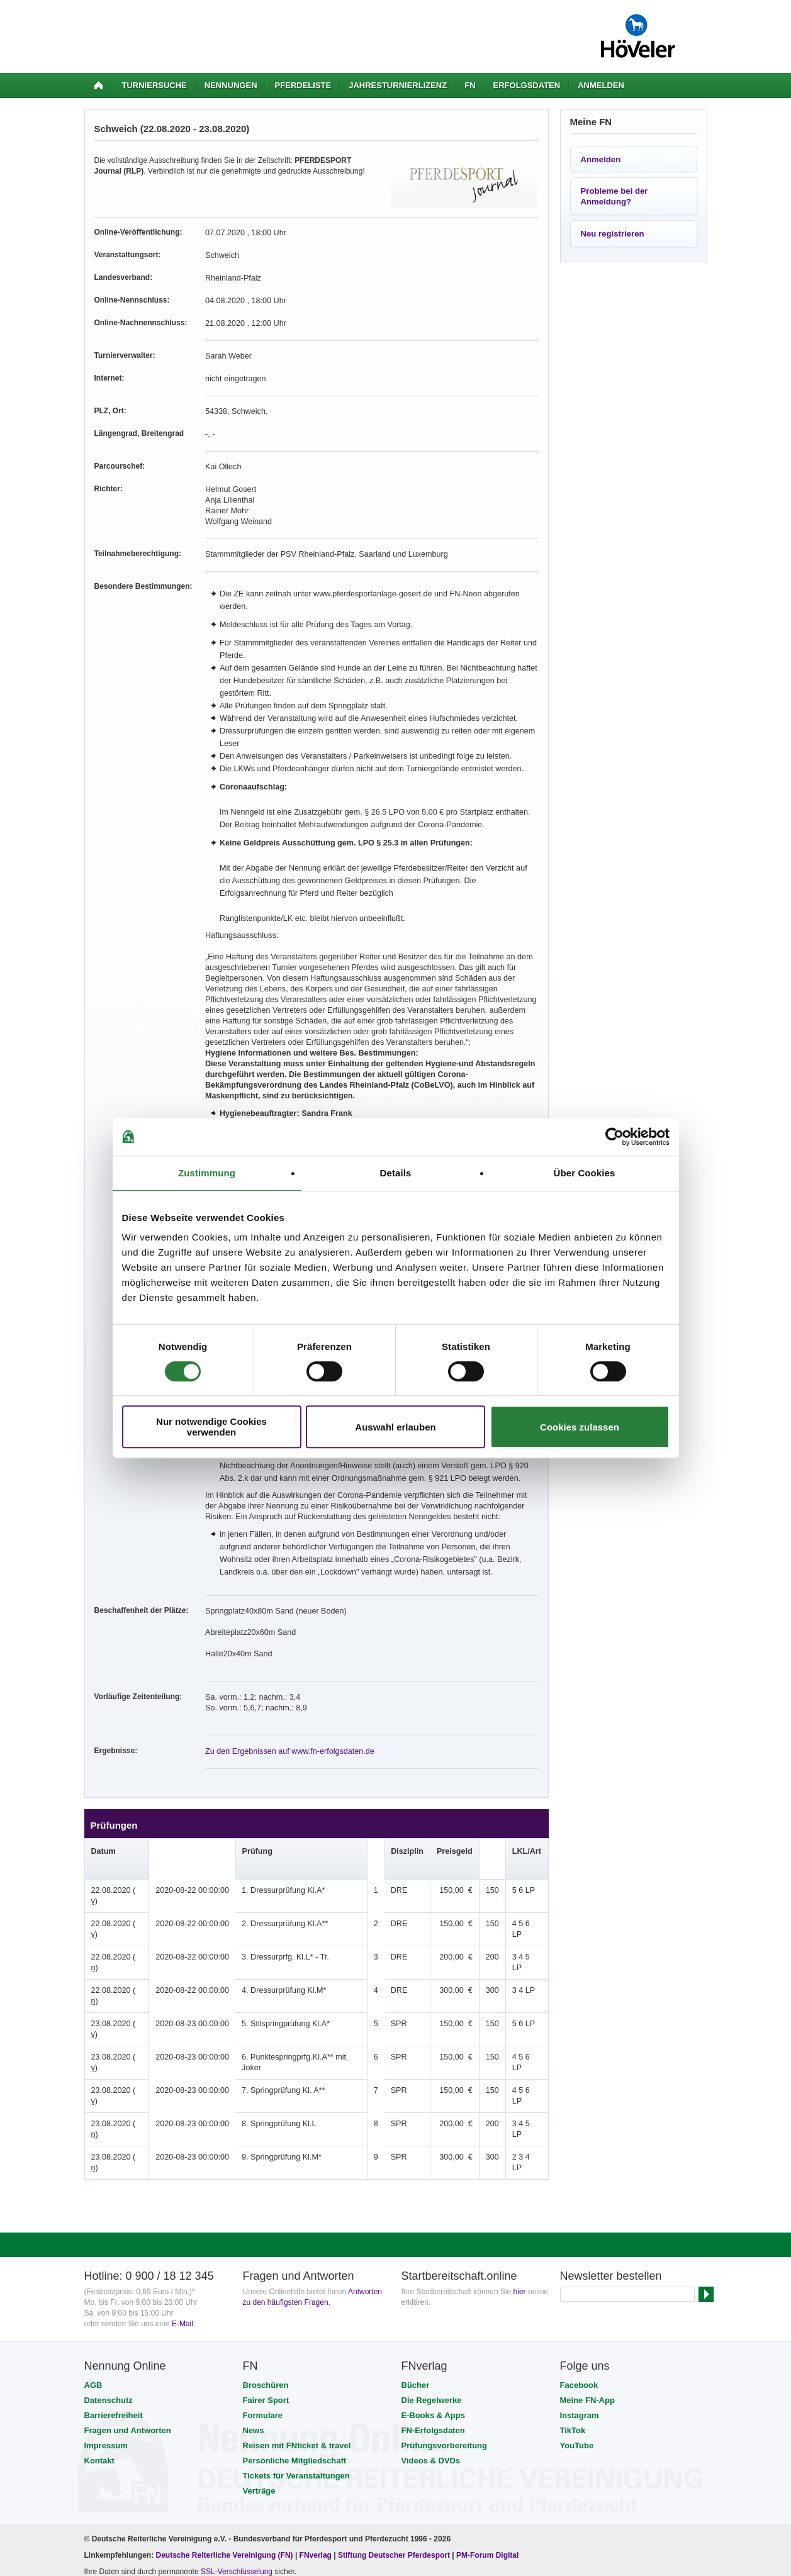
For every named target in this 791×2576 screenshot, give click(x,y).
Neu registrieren (612, 233)
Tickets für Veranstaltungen (296, 2354)
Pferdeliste (303, 85)
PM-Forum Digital (487, 2433)
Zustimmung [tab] (206, 1173)
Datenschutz (108, 2278)
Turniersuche (154, 85)
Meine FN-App (587, 2278)
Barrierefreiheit (113, 2294)
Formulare (263, 2294)
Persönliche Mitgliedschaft (295, 2339)
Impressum (106, 2324)
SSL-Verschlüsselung (236, 2450)
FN (469, 85)
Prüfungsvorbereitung (444, 2324)
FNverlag (317, 2433)
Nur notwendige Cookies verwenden (211, 1426)
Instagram (579, 2294)
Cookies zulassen (579, 1427)
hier (519, 2170)
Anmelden (601, 85)
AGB (93, 2263)
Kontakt (99, 2339)
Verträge (259, 2369)
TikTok (573, 2309)
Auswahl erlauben (395, 1427)
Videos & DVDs (431, 2339)
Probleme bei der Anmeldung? (614, 196)
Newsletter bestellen (611, 2154)
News (253, 2309)
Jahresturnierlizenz (398, 85)
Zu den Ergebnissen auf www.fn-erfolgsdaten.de (285, 1726)
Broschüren (266, 2263)
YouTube (577, 2324)
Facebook (579, 2263)
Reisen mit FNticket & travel (297, 2324)
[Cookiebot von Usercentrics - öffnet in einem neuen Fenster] (614, 1136)
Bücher (415, 2263)
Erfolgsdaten (527, 85)
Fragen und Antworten (127, 2309)
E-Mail (182, 2202)
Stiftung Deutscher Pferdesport (394, 2433)
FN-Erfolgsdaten (433, 2309)
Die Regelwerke (431, 2278)
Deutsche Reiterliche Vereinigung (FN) (224, 2433)
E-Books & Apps (433, 2294)
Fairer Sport (266, 2278)
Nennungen (231, 85)
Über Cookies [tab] (584, 1173)
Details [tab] (396, 1173)
